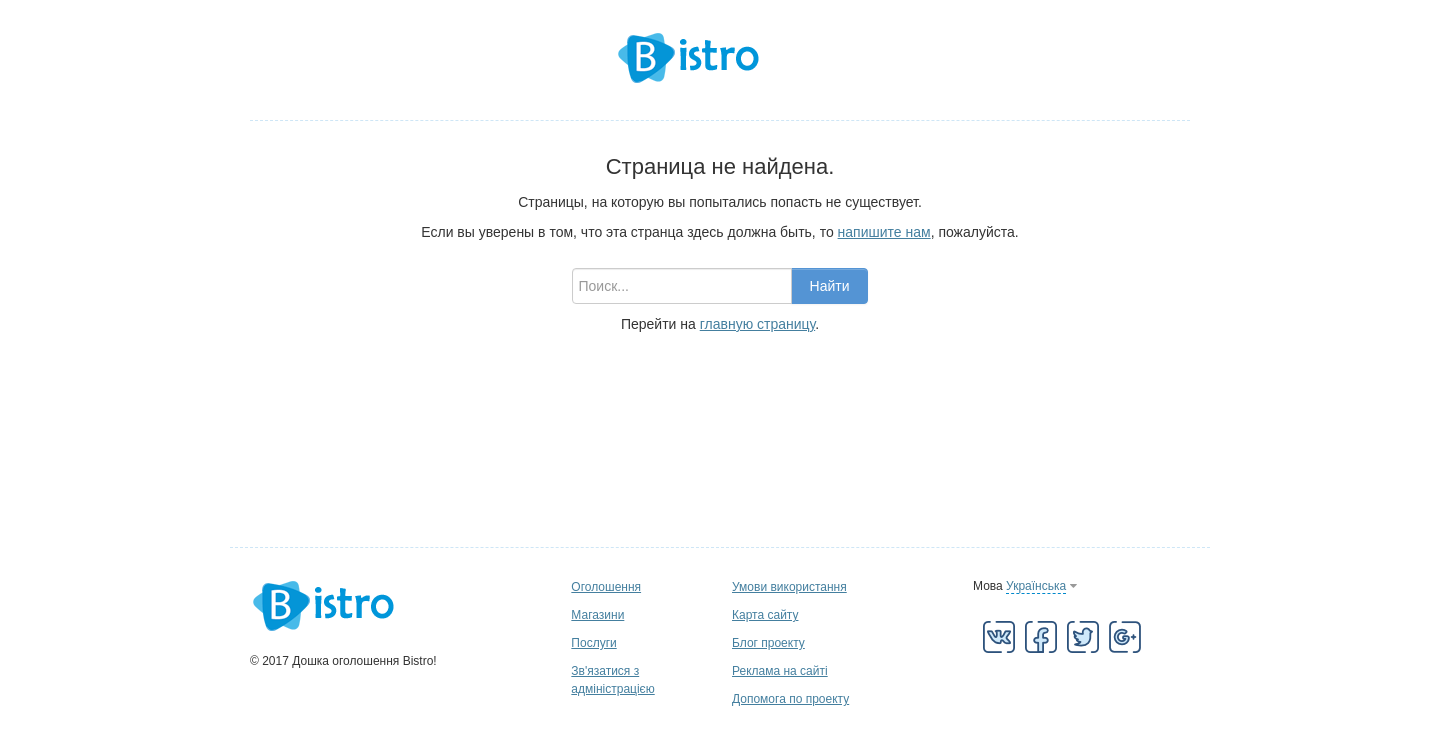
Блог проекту (768, 643)
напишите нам (884, 232)
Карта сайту (765, 615)
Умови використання (789, 587)
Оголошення (606, 587)
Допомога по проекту (790, 699)
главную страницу (757, 324)
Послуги (593, 643)
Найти (830, 286)
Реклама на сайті (780, 671)
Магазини (597, 615)
